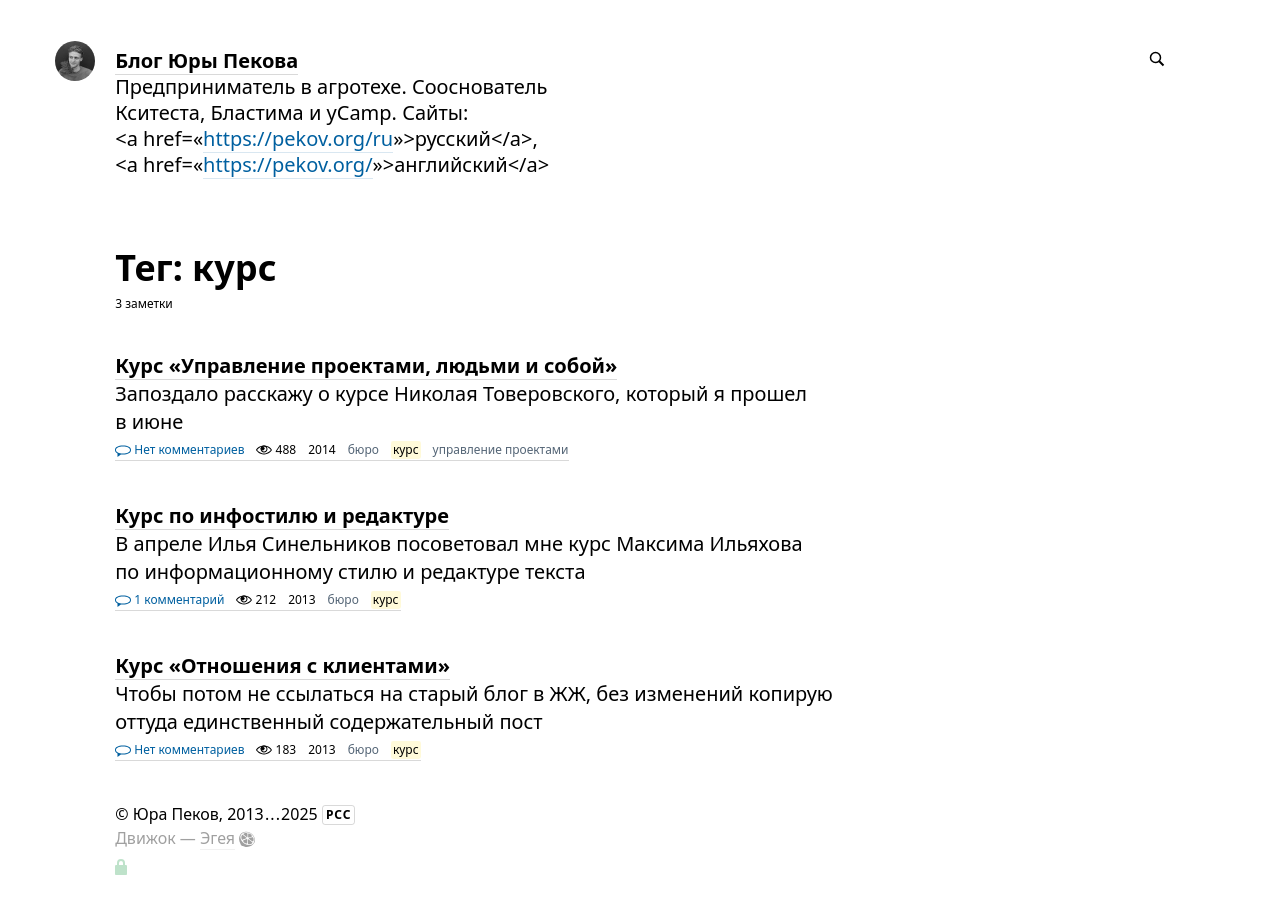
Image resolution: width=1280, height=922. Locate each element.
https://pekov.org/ (288, 164)
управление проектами (501, 449)
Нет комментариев (179, 449)
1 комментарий (169, 599)
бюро (363, 449)
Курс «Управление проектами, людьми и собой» (366, 365)
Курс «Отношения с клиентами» (282, 665)
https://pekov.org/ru (298, 138)
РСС (339, 814)
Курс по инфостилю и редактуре (282, 515)
